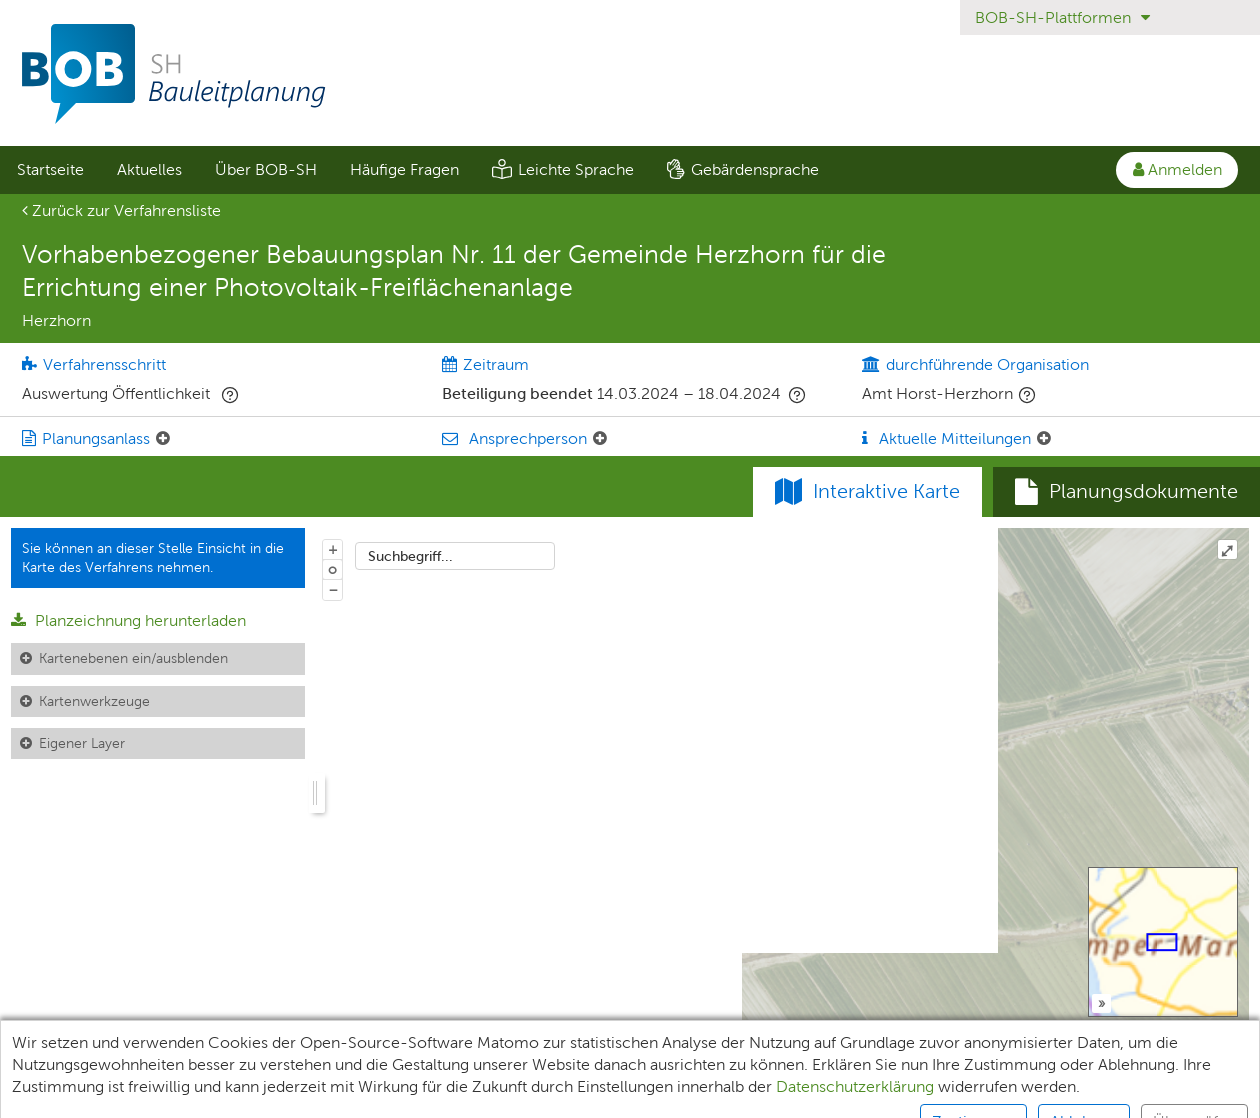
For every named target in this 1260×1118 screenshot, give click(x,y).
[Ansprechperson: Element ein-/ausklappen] (600, 439)
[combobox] (455, 556)
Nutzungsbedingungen (826, 1093)
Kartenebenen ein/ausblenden (133, 658)
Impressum (529, 1093)
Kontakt (967, 1093)
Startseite (50, 169)
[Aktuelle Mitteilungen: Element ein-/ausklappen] (1044, 439)
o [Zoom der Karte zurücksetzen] (332, 569)
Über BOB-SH (266, 169)
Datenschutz (411, 1093)
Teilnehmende (181, 1093)
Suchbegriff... (410, 556)
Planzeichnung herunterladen (128, 620)
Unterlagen (57, 1093)
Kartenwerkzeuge (94, 701)
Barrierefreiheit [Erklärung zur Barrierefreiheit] (657, 1093)
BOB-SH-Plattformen (1062, 17)
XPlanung (299, 1093)
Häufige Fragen (404, 169)
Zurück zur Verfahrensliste (121, 210)
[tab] (1126, 492)
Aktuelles (149, 169)
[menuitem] (50, 170)
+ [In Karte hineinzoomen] (333, 549)
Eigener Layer (82, 743)
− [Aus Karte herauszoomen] (333, 589)
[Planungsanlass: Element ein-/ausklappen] (163, 439)
